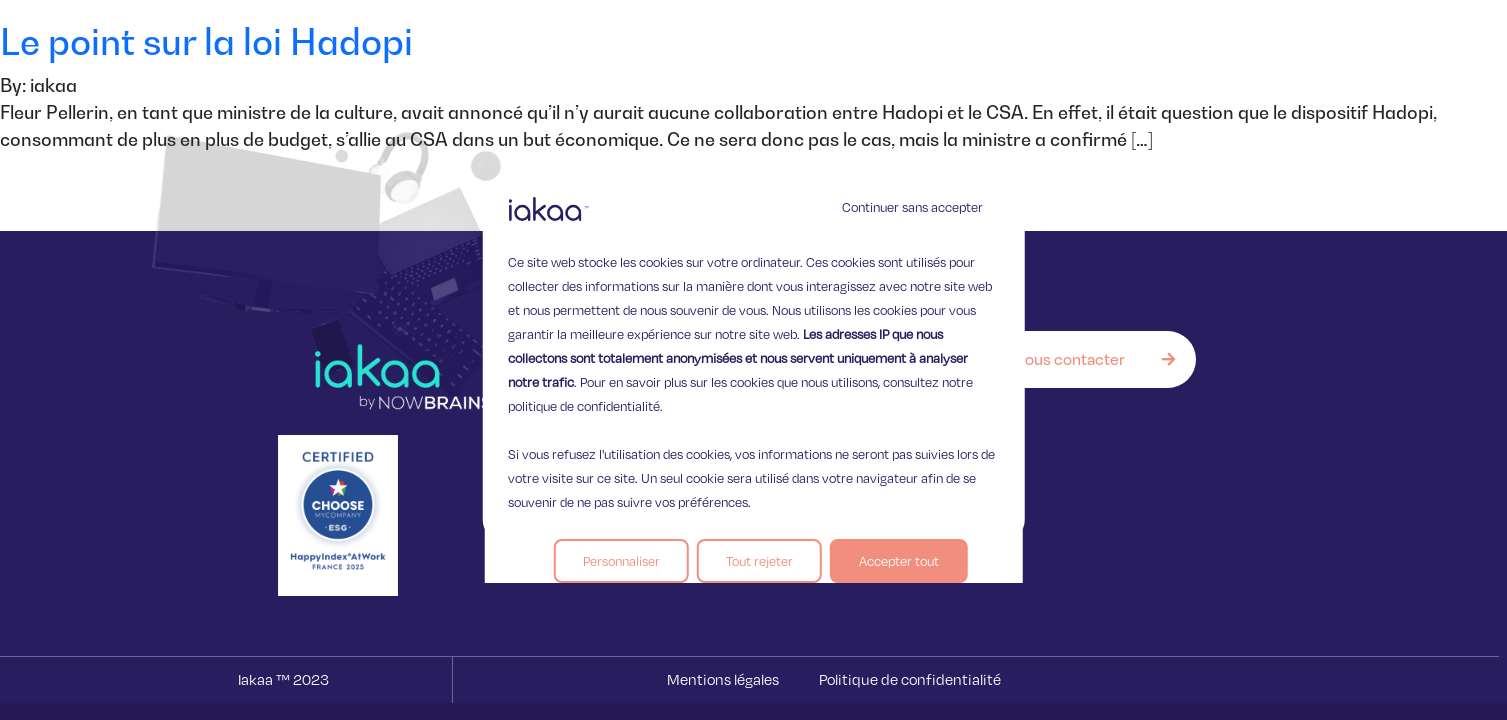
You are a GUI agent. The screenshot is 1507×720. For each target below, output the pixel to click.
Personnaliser (621, 561)
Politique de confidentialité (910, 679)
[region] (753, 360)
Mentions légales (723, 679)
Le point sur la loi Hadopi (206, 41)
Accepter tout (899, 561)
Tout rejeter (759, 561)
